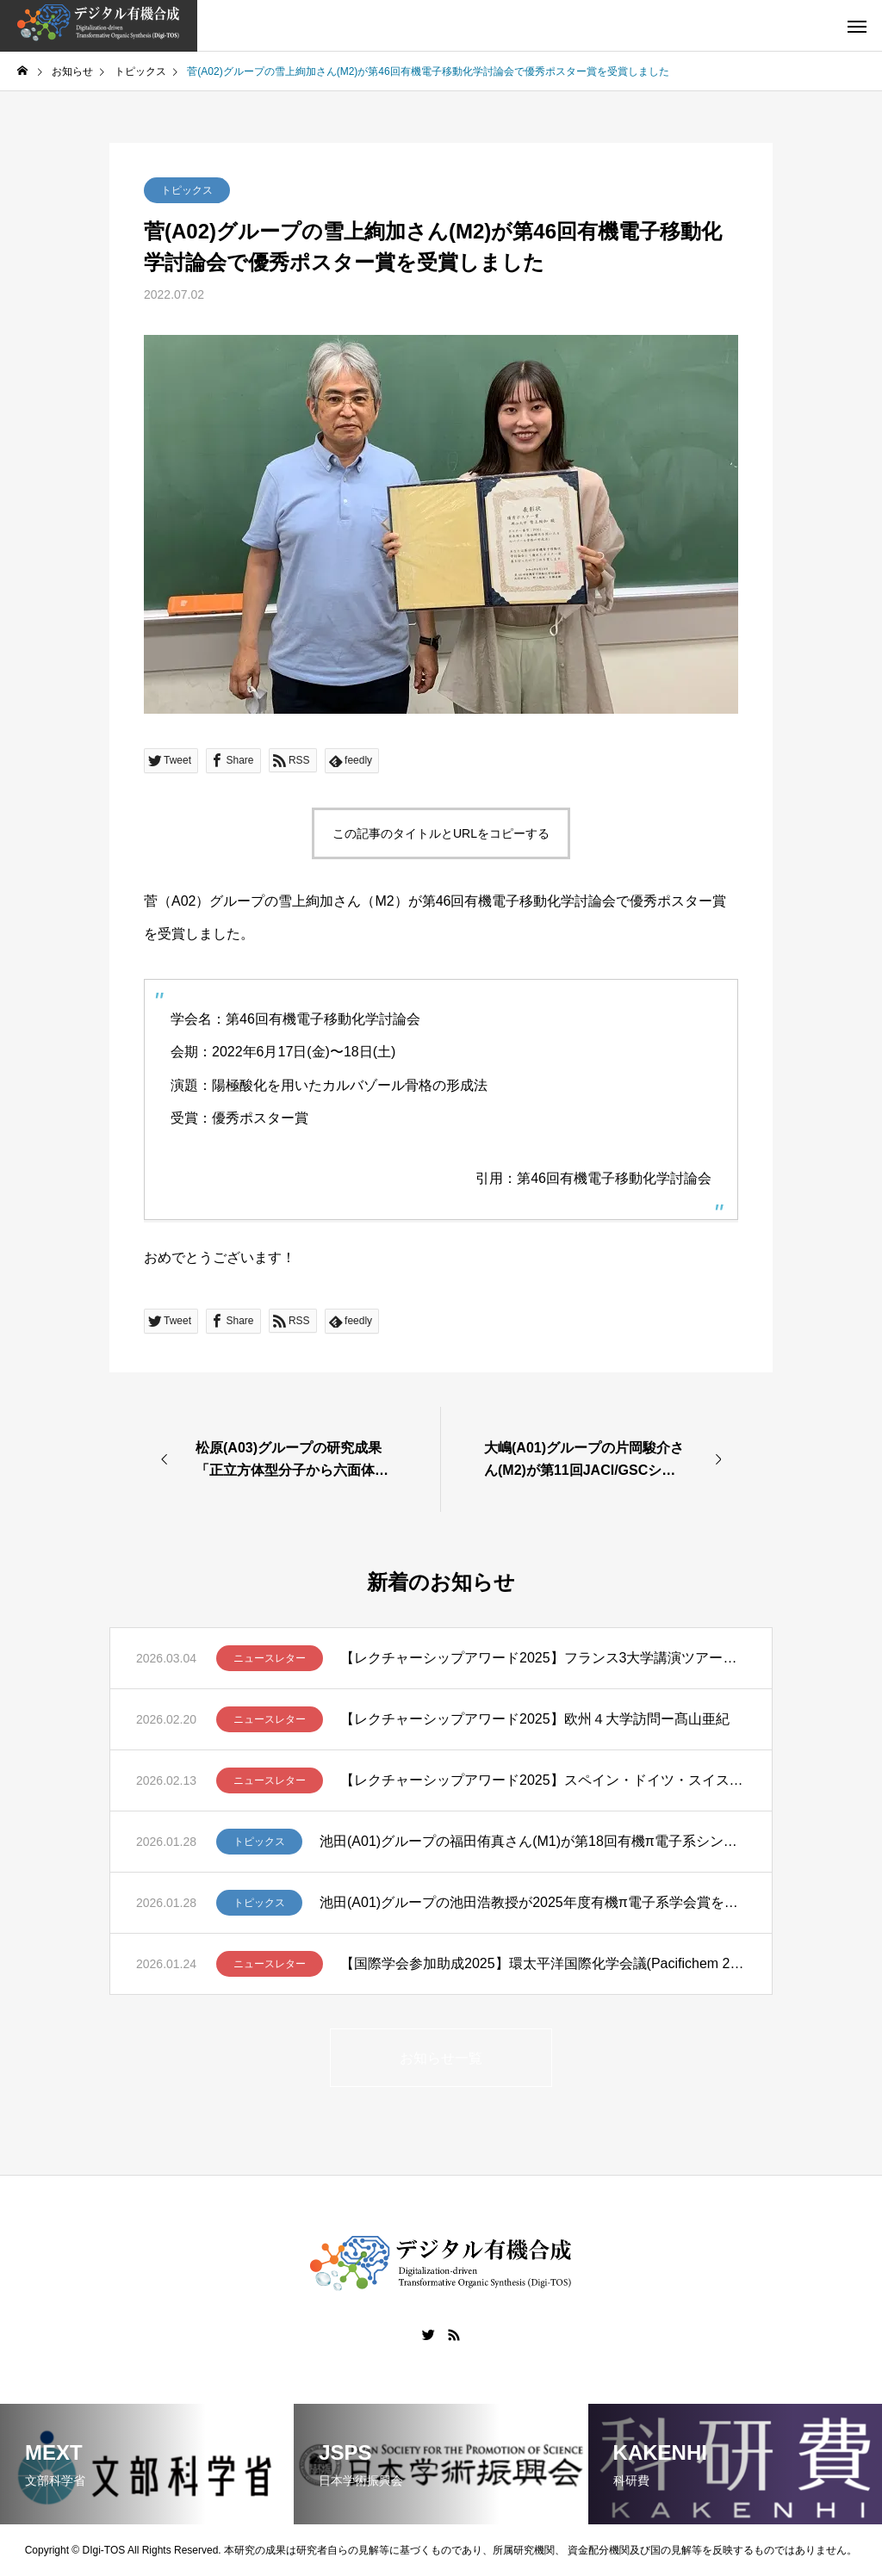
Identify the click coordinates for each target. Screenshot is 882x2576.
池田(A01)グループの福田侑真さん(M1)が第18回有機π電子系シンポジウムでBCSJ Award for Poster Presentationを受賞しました (533, 1841)
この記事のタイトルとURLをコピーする (441, 833)
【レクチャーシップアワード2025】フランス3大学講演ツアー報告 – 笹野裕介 (543, 1657)
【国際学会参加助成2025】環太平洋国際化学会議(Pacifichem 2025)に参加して (543, 1963)
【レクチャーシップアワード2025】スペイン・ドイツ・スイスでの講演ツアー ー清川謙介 (543, 1780)
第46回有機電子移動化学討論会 (614, 1178)
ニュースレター (269, 1658)
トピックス (187, 190)
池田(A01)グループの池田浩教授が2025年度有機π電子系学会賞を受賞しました (533, 1902)
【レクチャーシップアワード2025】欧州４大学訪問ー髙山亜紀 (535, 1719)
